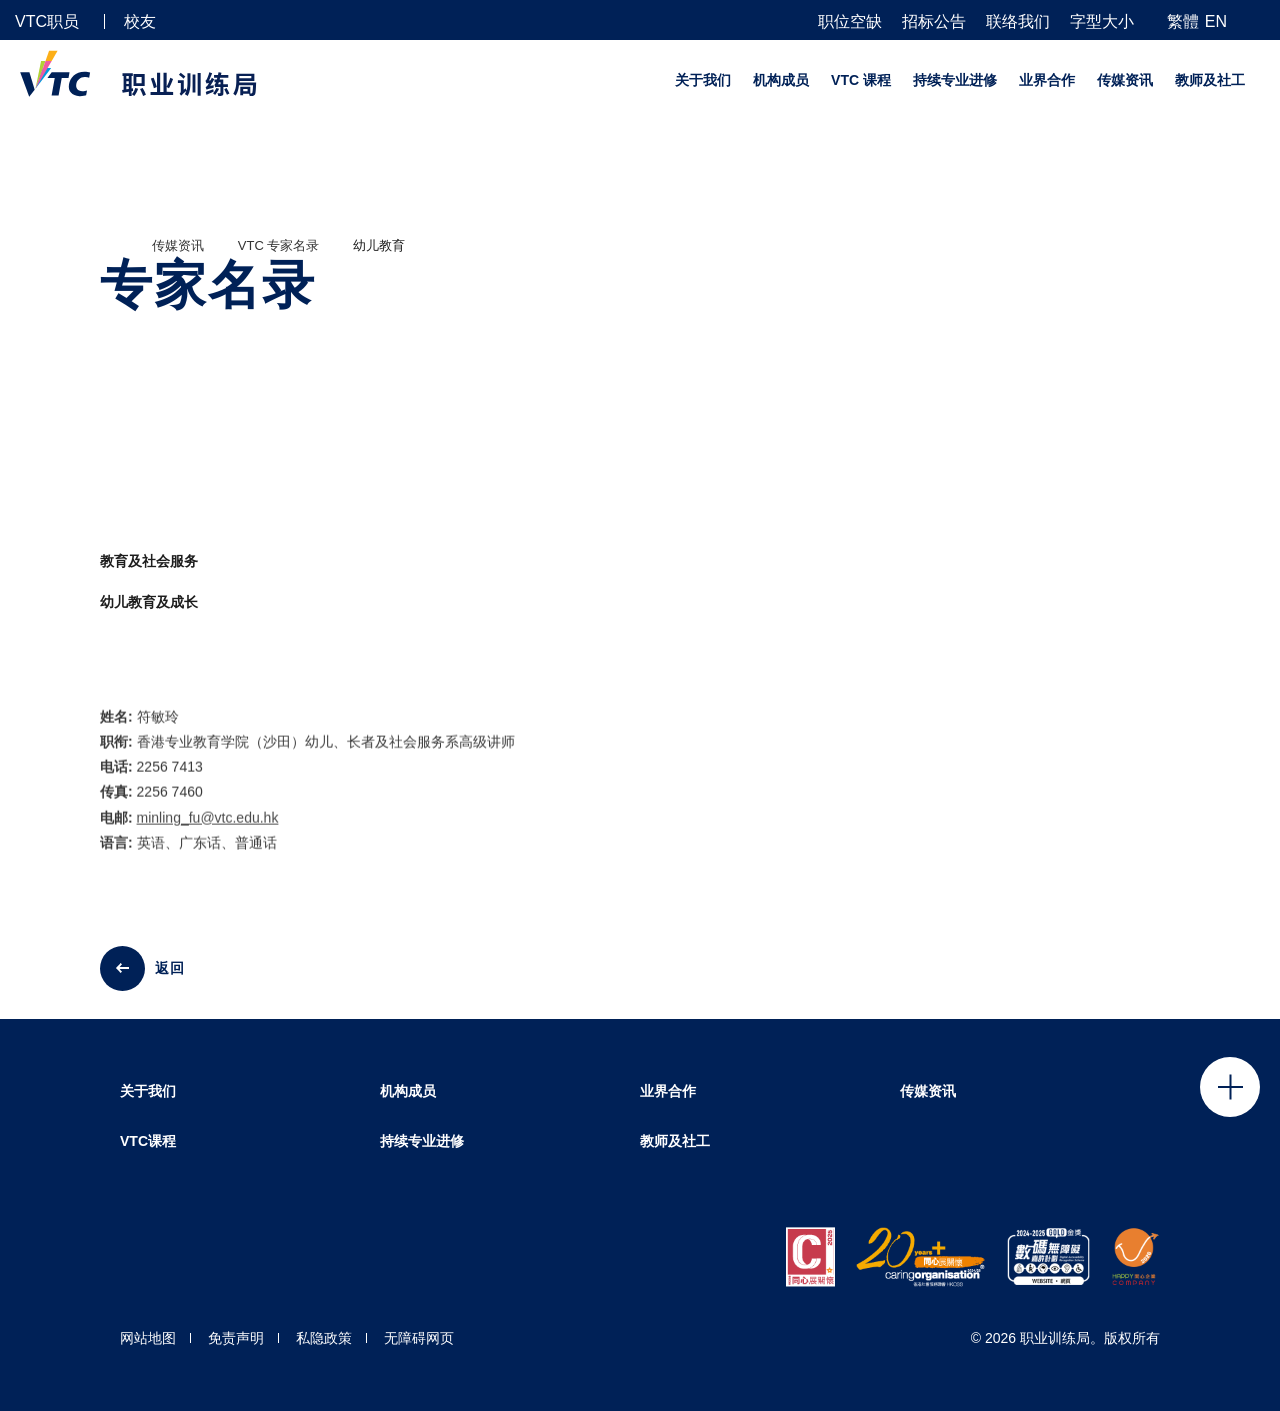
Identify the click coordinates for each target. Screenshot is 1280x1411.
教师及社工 (1210, 80)
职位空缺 (850, 22)
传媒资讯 (1125, 80)
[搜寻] (1257, 20)
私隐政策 (324, 1338)
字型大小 (1102, 22)
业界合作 (1047, 80)
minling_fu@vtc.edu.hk (208, 833)
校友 (140, 21)
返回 (170, 968)
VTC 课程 (861, 80)
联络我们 (1018, 22)
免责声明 (236, 1338)
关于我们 (703, 80)
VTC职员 (47, 21)
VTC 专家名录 (279, 245)
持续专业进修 (955, 80)
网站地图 (148, 1338)
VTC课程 (148, 1141)
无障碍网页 (419, 1338)
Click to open (1230, 1087)
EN (1216, 21)
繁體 (1183, 21)
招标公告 (934, 22)
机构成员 (781, 80)
